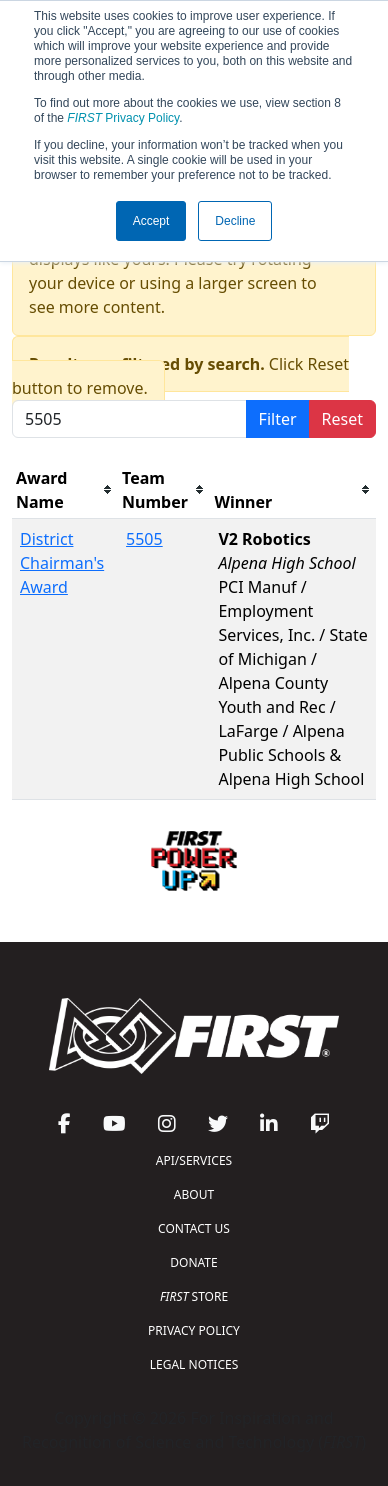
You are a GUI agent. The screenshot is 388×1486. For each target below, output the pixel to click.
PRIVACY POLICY (194, 1330)
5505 (144, 539)
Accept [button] (151, 221)
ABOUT (194, 1194)
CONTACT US (194, 1228)
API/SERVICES (194, 1160)
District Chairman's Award (62, 563)
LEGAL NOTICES (194, 1364)
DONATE (193, 1262)
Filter (278, 419)
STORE (194, 1296)
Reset (342, 419)
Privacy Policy (123, 118)
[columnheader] (65, 490)
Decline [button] (235, 221)
